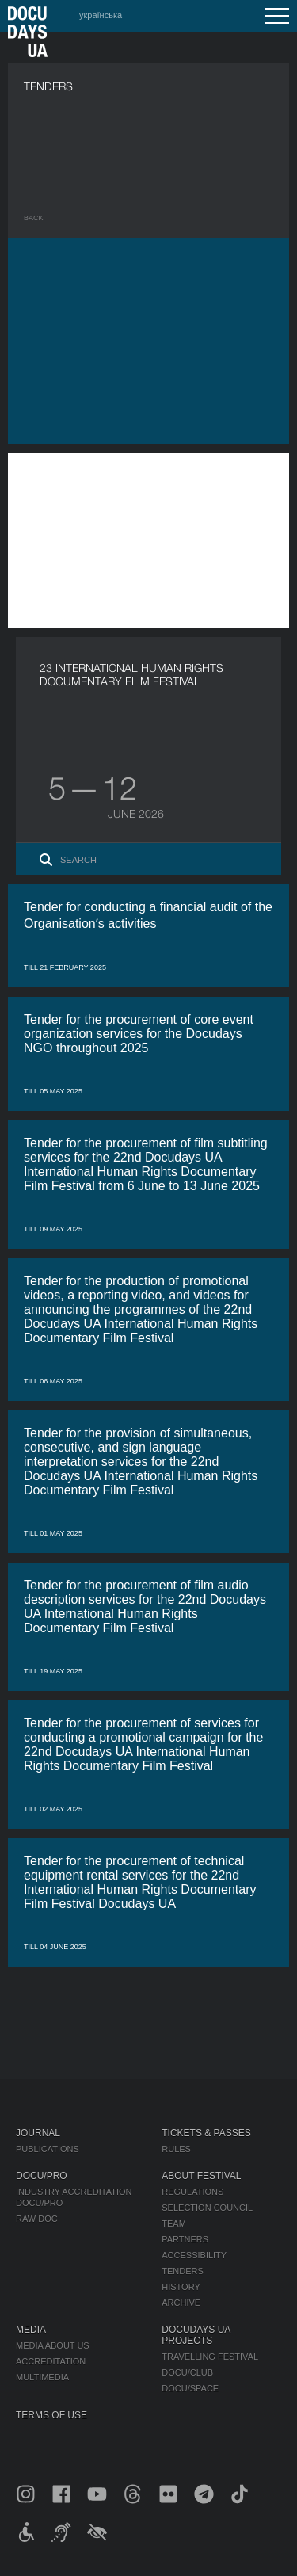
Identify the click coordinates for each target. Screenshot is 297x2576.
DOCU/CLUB (187, 2372)
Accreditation (51, 2361)
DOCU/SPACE (190, 2388)
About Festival (201, 2175)
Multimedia (42, 2377)
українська (100, 15)
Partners (185, 2239)
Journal (38, 2133)
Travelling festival (210, 2356)
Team (174, 2223)
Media (31, 2329)
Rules (176, 2149)
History (181, 2287)
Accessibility (194, 2255)
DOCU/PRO (41, 2175)
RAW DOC (37, 2218)
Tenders (183, 2271)
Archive (181, 2302)
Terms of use (51, 2415)
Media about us (52, 2345)
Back (34, 218)
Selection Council (207, 2207)
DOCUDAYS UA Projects (196, 2335)
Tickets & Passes (206, 2133)
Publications (47, 2149)
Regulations (192, 2191)
